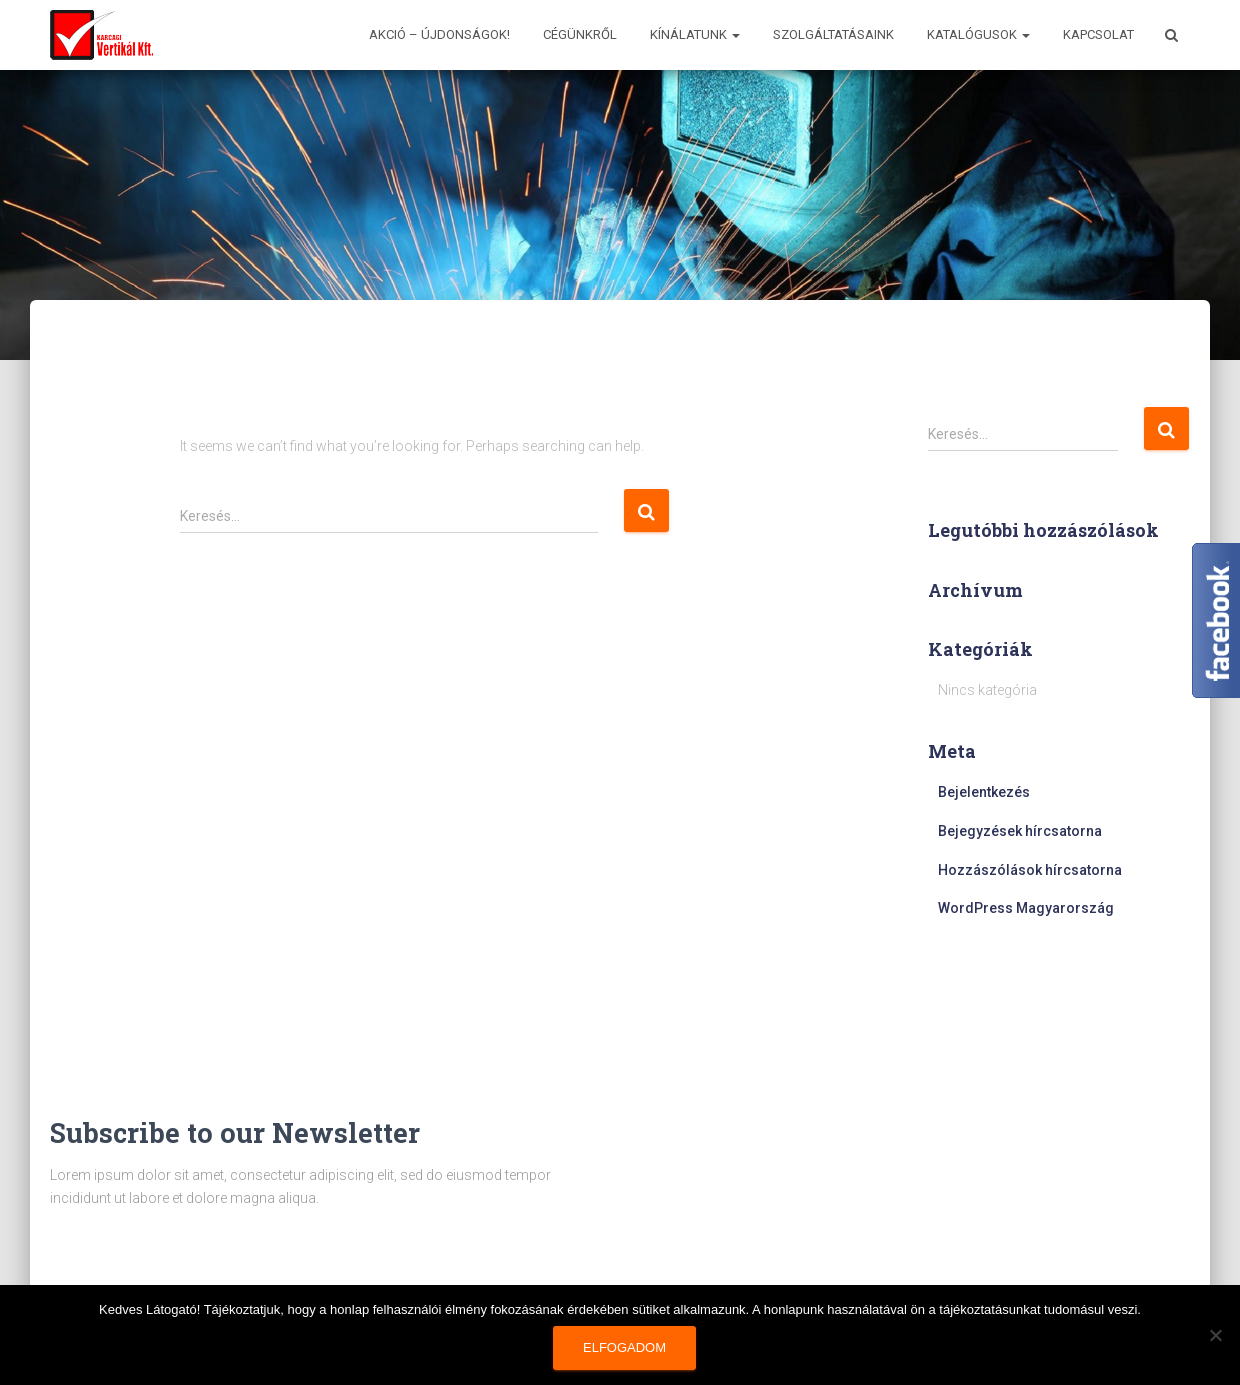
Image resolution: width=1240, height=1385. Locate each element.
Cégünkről (580, 34)
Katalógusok (978, 34)
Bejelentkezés (984, 792)
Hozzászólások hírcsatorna (1030, 870)
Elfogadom (624, 1347)
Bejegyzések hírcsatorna (1020, 831)
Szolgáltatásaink (833, 34)
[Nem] (1215, 1335)
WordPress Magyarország (1026, 908)
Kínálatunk (695, 34)
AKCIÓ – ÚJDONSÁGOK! (439, 34)
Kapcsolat (1098, 34)
